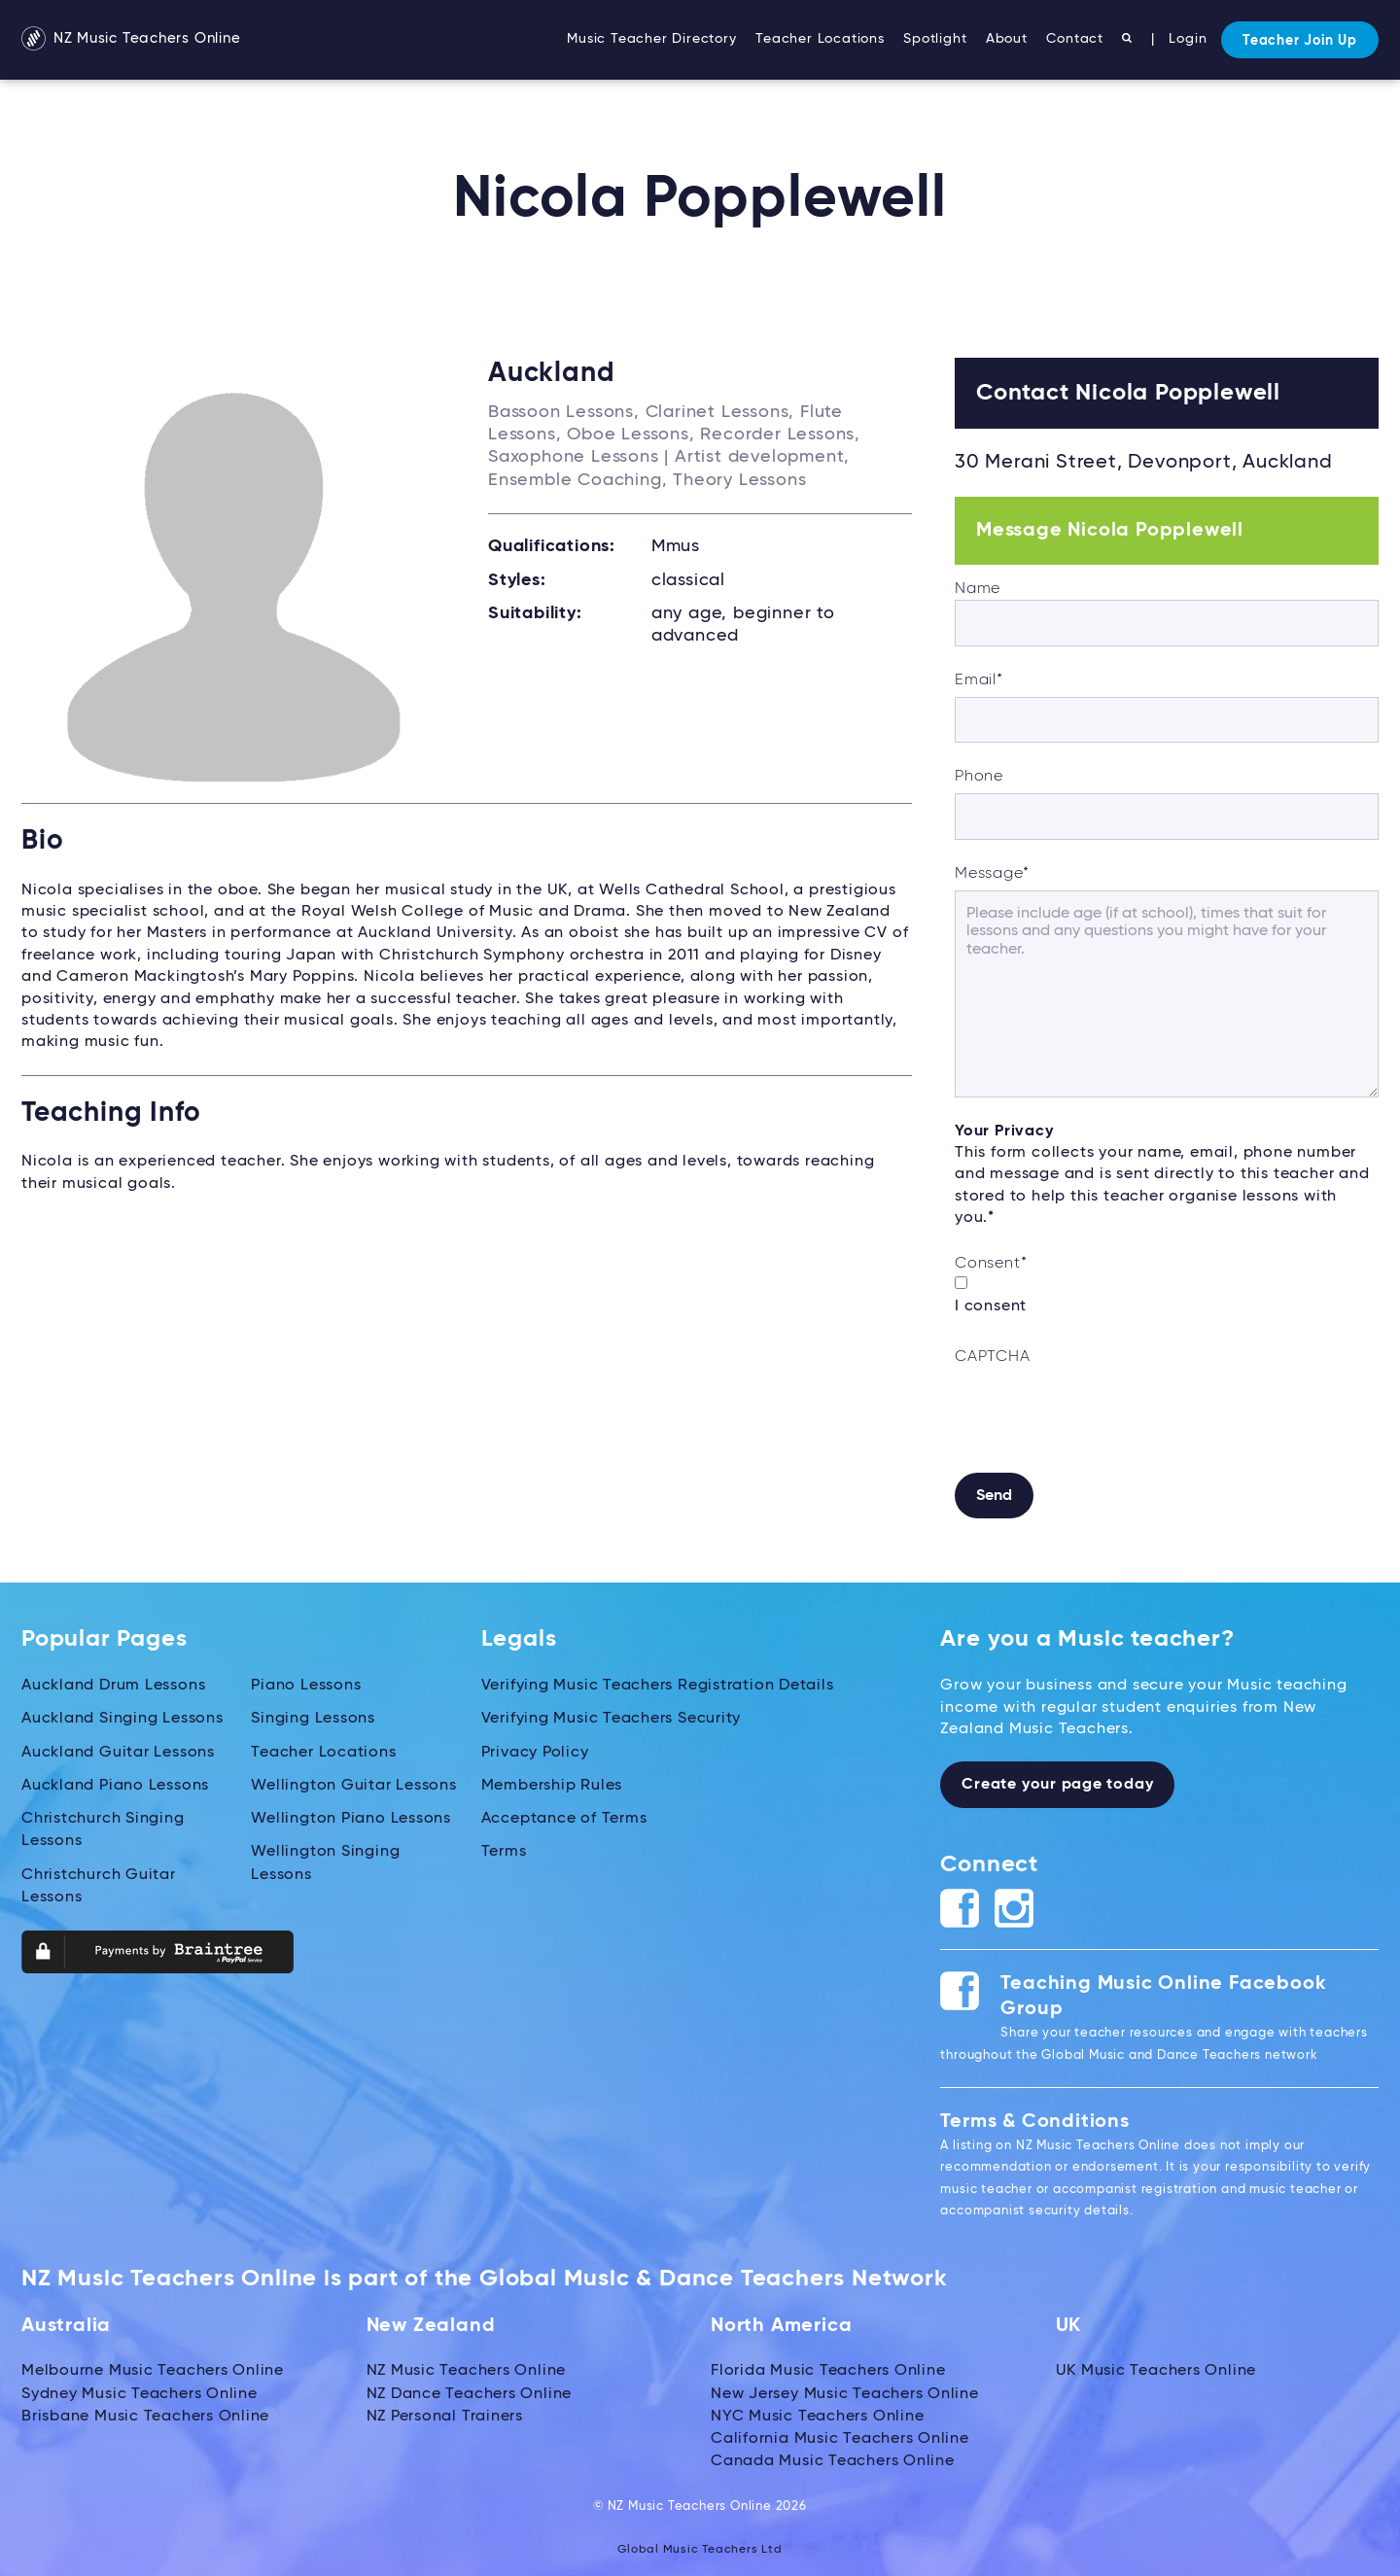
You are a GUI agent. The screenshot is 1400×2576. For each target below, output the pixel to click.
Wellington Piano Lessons (351, 1815)
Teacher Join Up (1299, 41)
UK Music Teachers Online (1156, 2370)
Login (1188, 39)
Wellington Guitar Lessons (354, 1783)
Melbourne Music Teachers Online (153, 2370)
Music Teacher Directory (651, 39)
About (1007, 39)
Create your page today (1058, 1784)
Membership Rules (552, 1783)
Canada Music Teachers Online (833, 2456)
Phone (979, 776)
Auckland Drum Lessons (113, 1684)
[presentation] (1102, 1411)
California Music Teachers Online (840, 2435)
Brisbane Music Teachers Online (145, 2413)
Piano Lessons (306, 1684)
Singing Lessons (313, 1717)
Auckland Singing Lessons (122, 1717)
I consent (991, 1306)
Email (979, 680)
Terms (504, 1847)
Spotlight (934, 39)
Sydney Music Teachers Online (139, 2391)
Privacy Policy (535, 1750)
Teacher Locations (820, 39)
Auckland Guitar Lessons (118, 1750)
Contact (1074, 39)
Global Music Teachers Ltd (700, 2543)
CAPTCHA (993, 1357)
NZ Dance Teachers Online (470, 2391)
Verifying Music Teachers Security (611, 1717)
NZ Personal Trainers (445, 2413)
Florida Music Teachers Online (828, 2370)
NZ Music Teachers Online (137, 40)
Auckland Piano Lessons (115, 1783)
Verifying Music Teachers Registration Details (658, 1684)
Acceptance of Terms (564, 1815)
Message (992, 874)
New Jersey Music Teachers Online (845, 2391)
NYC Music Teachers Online (818, 2413)
